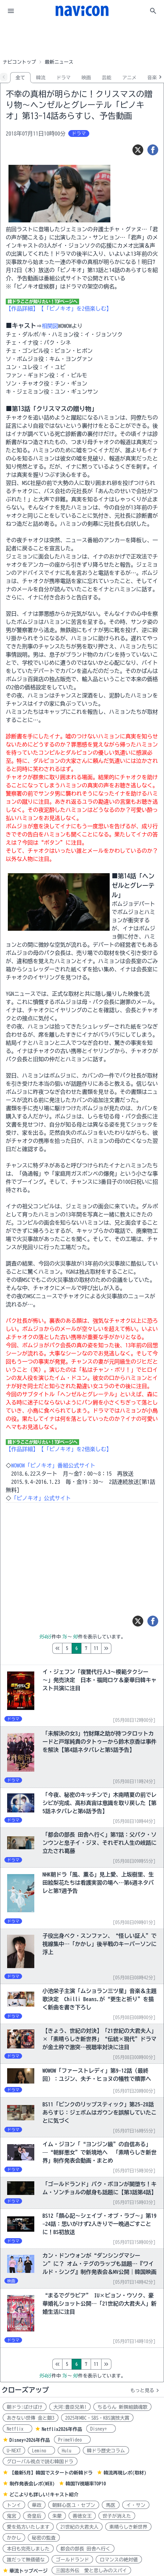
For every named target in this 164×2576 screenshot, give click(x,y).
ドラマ (63, 77)
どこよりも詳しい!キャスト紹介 (44, 2494)
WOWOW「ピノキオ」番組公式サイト (53, 1465)
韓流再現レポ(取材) (125, 2472)
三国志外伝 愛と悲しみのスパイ (91, 2570)
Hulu (69, 2450)
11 (125, 1648)
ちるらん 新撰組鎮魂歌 (122, 2407)
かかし (14, 2537)
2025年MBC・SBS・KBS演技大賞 (97, 2418)
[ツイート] (137, 149)
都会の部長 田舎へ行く (85, 2548)
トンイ (14, 2505)
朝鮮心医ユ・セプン (73, 2505)
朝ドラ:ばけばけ (24, 2407)
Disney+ (101, 2428)
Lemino (41, 2450)
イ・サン (135, 2505)
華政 (36, 2505)
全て (20, 77)
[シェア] (152, 149)
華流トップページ (29, 2571)
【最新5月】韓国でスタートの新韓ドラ (51, 2472)
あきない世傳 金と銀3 (30, 2418)
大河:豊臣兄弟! (70, 2407)
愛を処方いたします (28, 2527)
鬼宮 (11, 2516)
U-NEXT (14, 2450)
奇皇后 (34, 2516)
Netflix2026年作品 (62, 2429)
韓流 (40, 77)
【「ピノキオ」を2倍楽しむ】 (75, 308)
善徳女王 (82, 2516)
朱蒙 (57, 2516)
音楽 (152, 77)
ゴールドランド (72, 2559)
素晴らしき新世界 (128, 2527)
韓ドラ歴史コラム (106, 2450)
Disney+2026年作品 (30, 2440)
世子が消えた (117, 2516)
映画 (86, 77)
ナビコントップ (19, 62)
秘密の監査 (44, 2537)
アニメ (129, 77)
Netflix (17, 2428)
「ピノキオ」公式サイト (41, 1498)
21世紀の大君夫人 (79, 2527)
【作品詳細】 (22, 308)
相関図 (50, 326)
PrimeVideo (72, 2439)
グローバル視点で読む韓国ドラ (40, 2461)
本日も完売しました (28, 2548)
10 (114, 1648)
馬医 (110, 2505)
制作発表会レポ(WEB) (32, 2483)
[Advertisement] (82, 39)
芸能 (106, 77)
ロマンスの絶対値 (119, 2559)
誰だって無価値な (26, 2559)
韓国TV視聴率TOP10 (86, 2483)
